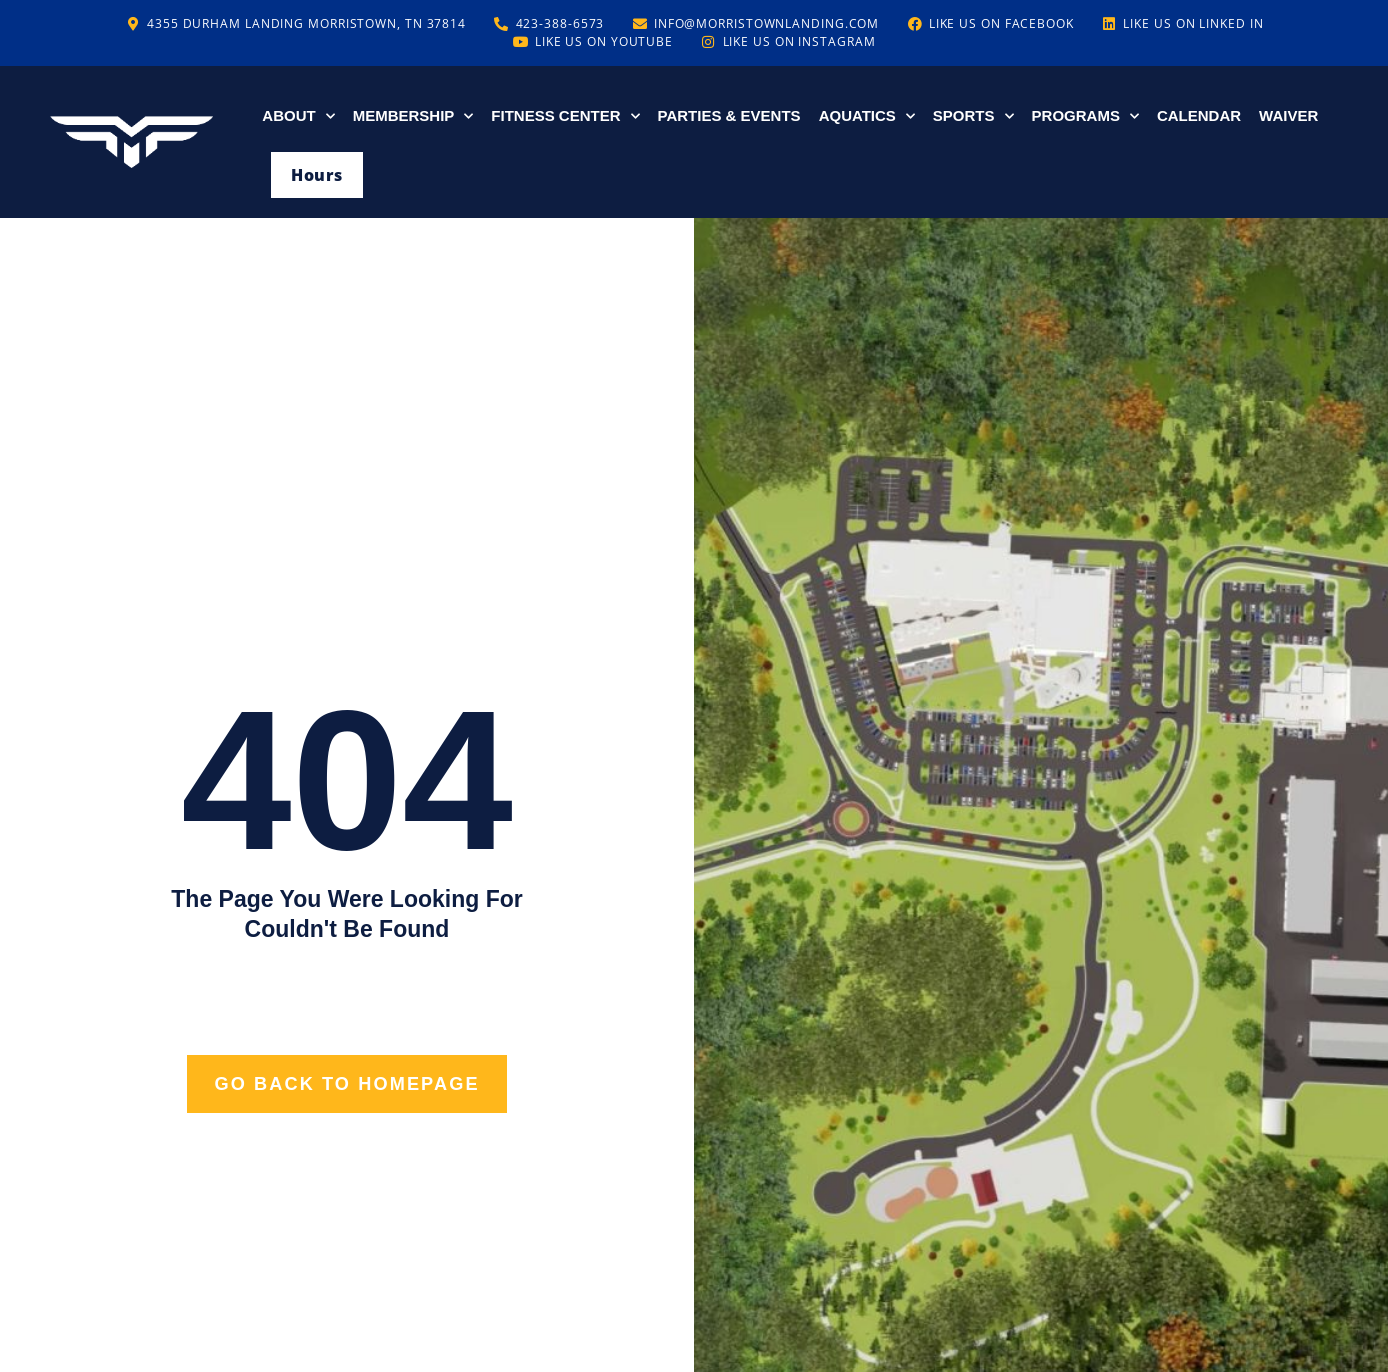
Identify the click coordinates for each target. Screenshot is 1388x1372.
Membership (413, 116)
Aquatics (867, 116)
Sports (973, 116)
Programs (1085, 116)
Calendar (1199, 115)
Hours (316, 175)
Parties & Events (729, 115)
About (298, 116)
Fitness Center (565, 116)
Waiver (1288, 115)
